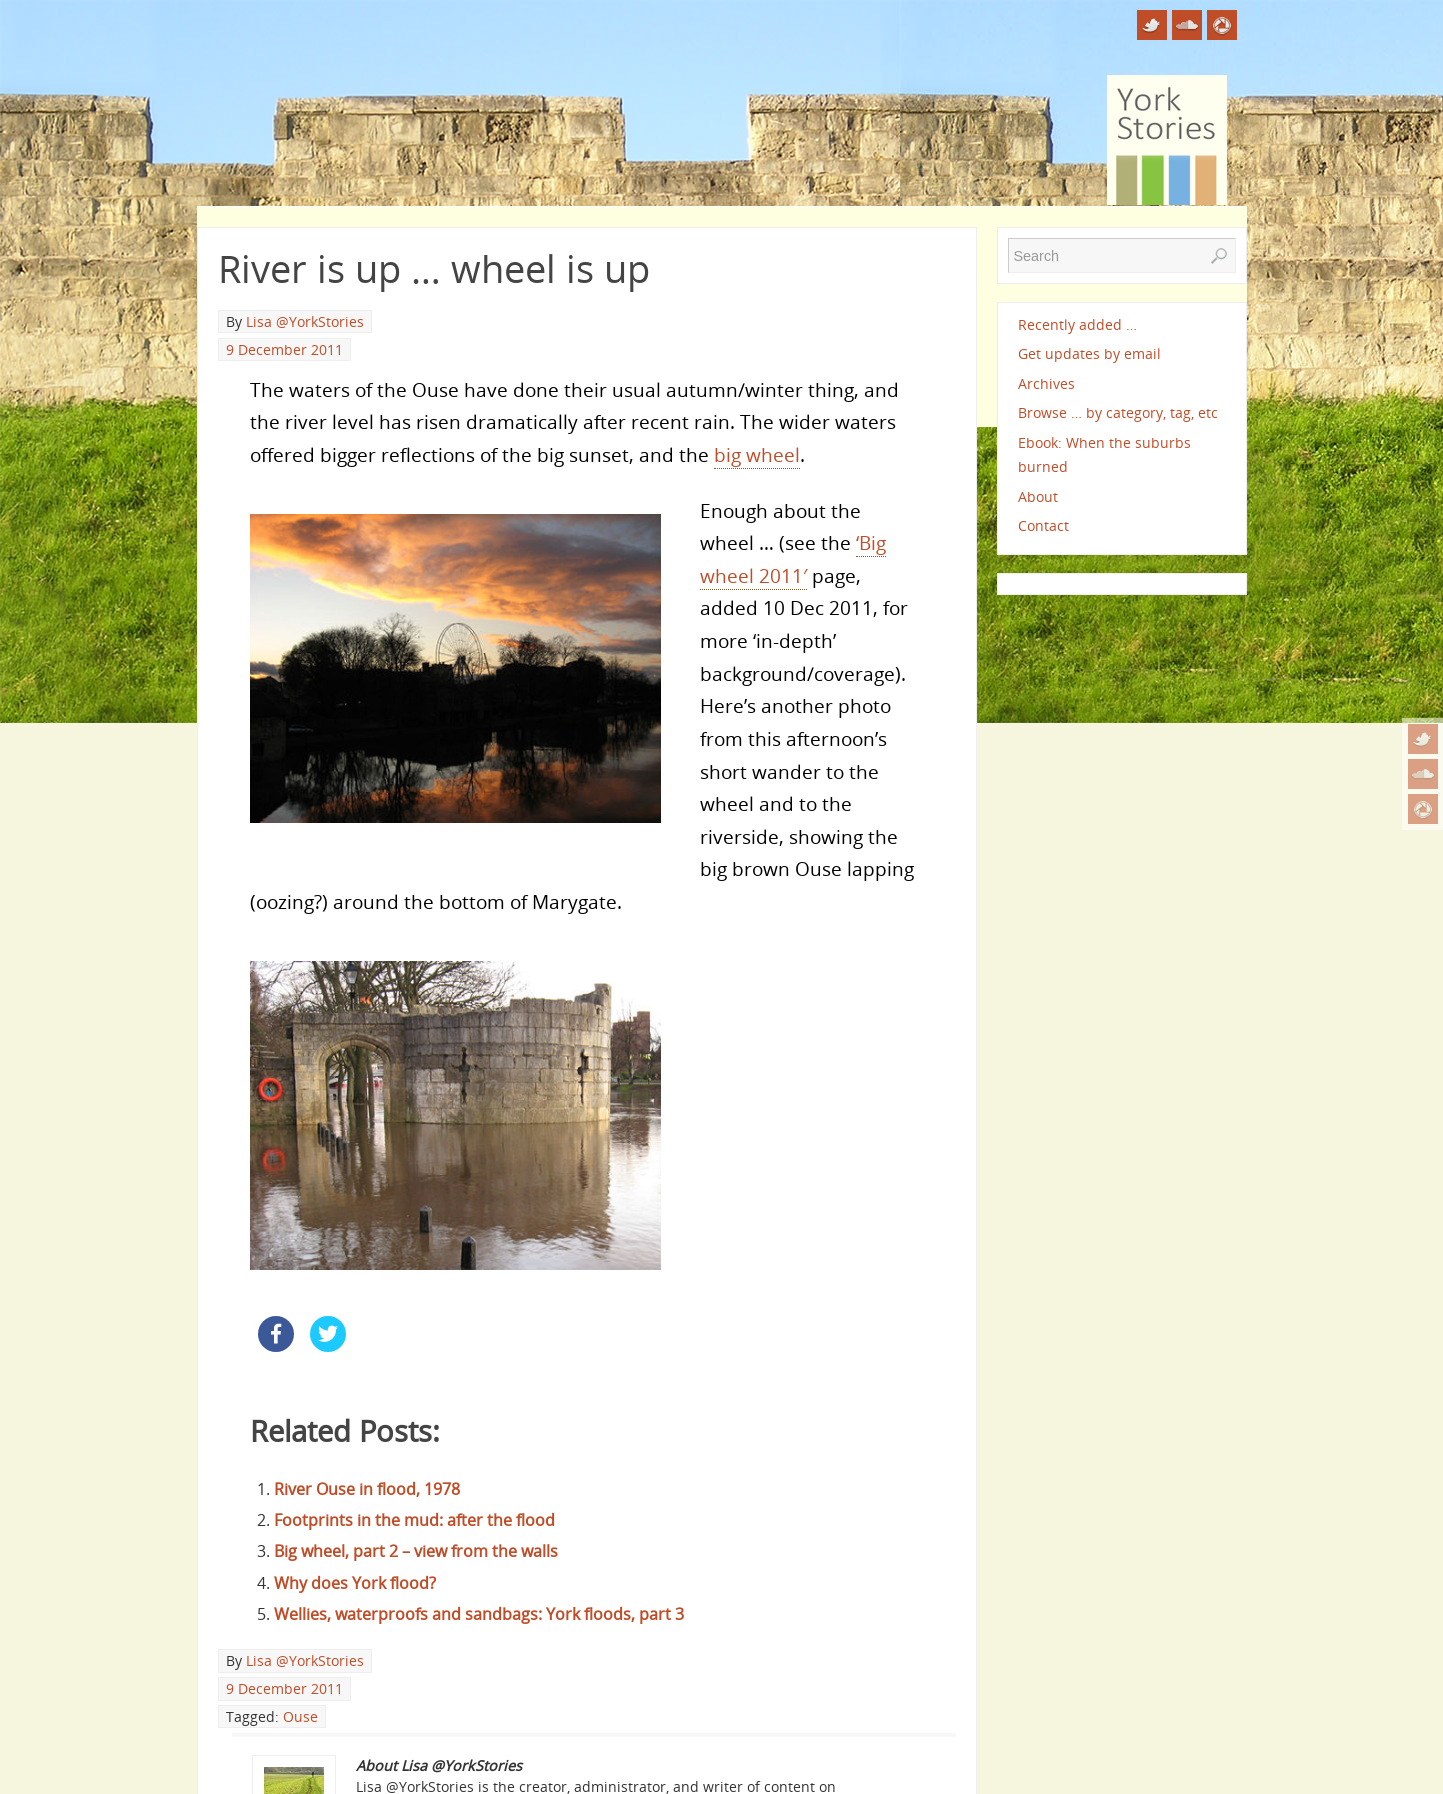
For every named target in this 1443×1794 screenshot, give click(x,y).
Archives (1046, 383)
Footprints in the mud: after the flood (414, 1520)
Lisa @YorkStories (305, 321)
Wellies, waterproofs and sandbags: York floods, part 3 (479, 1614)
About (1038, 496)
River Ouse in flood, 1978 (367, 1489)
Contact (1043, 525)
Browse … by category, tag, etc (1118, 412)
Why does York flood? (355, 1583)
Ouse (300, 1716)
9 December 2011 (284, 349)
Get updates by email (1089, 353)
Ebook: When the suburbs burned (1104, 454)
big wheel (757, 454)
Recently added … (1077, 324)
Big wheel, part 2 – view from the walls (416, 1551)
